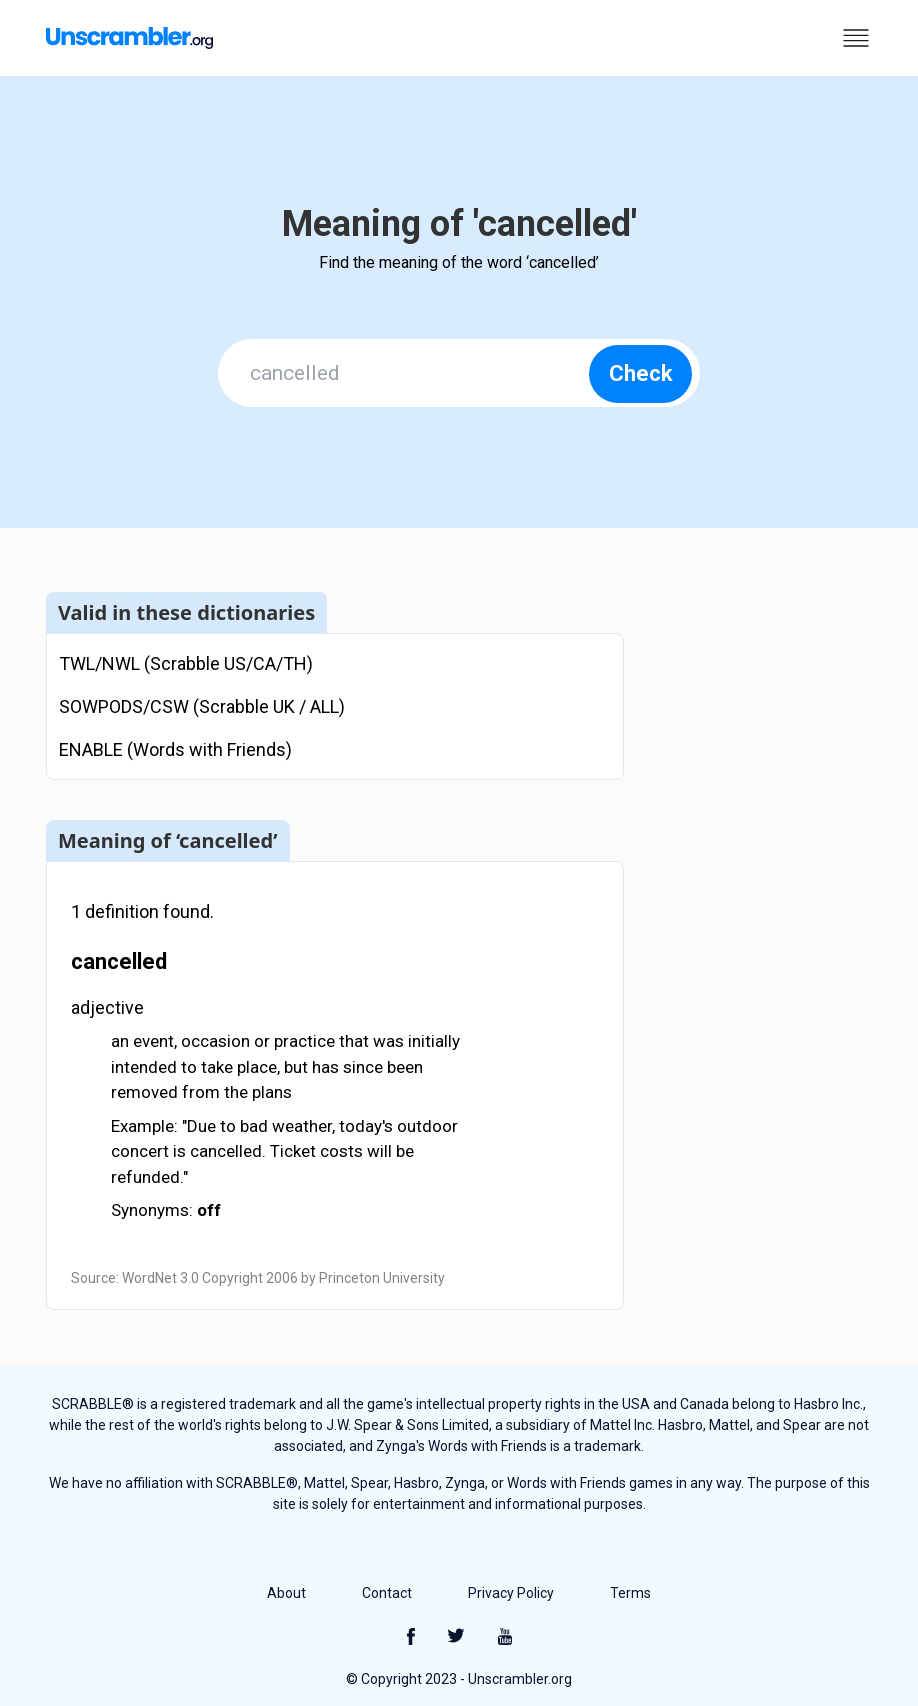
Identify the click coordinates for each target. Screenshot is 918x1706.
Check (641, 373)
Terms (630, 1593)
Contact (387, 1593)
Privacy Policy (511, 1593)
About (286, 1593)
